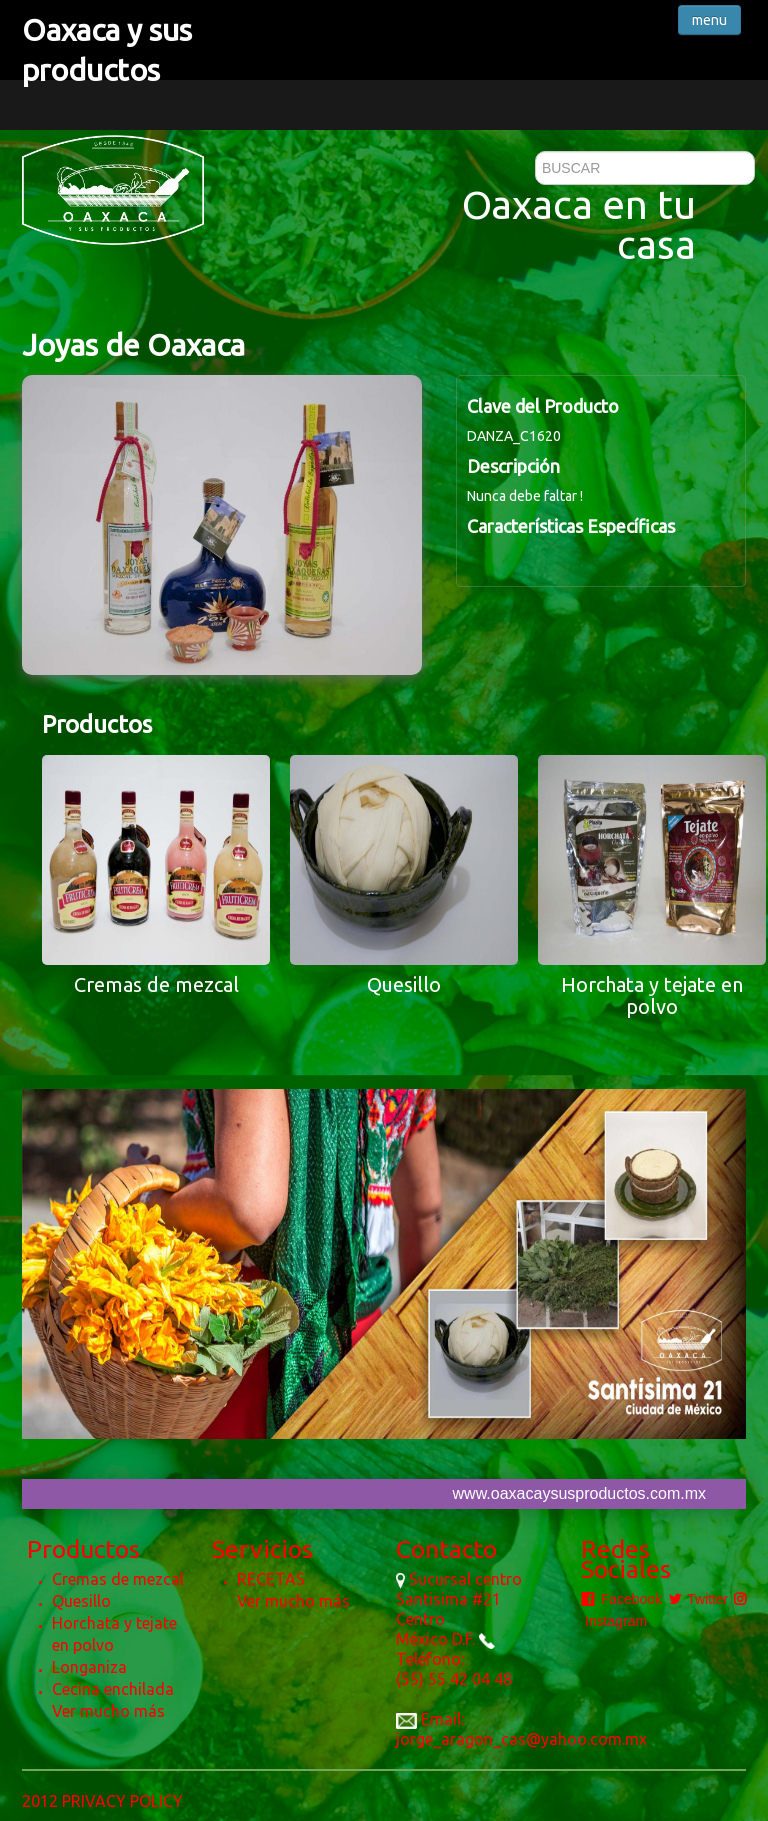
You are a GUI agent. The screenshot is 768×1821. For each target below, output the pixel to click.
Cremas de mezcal (118, 1579)
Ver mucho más (108, 1711)
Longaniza (89, 1667)
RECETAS (271, 1579)
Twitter (698, 1599)
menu (709, 20)
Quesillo (81, 1601)
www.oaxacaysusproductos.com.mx (579, 1493)
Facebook (621, 1599)
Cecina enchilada (113, 1689)
